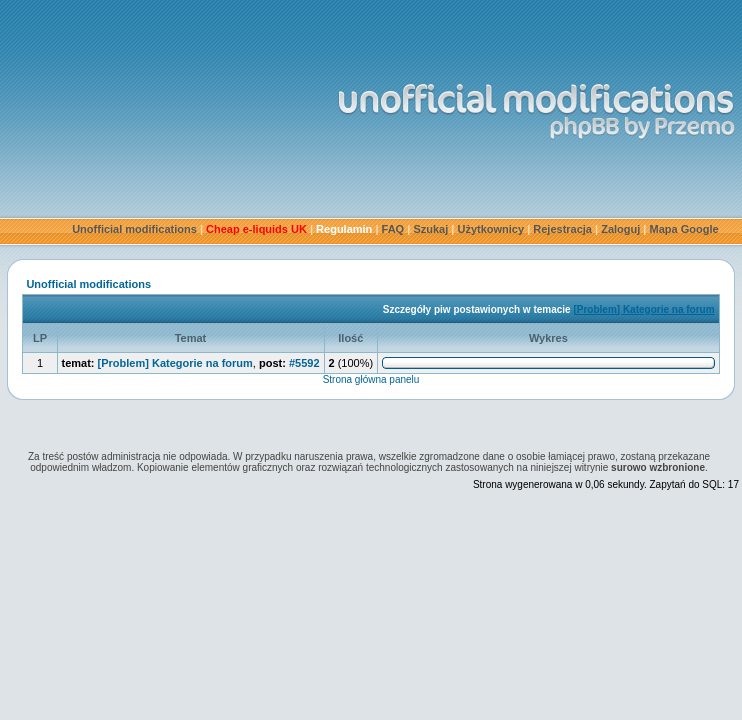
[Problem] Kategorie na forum (643, 309)
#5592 (304, 363)
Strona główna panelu (371, 379)
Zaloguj (620, 229)
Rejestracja (562, 229)
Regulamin (344, 229)
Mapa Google (684, 229)
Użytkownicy (490, 229)
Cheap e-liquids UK (256, 229)
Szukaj (430, 229)
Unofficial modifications (134, 229)
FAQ (393, 229)
